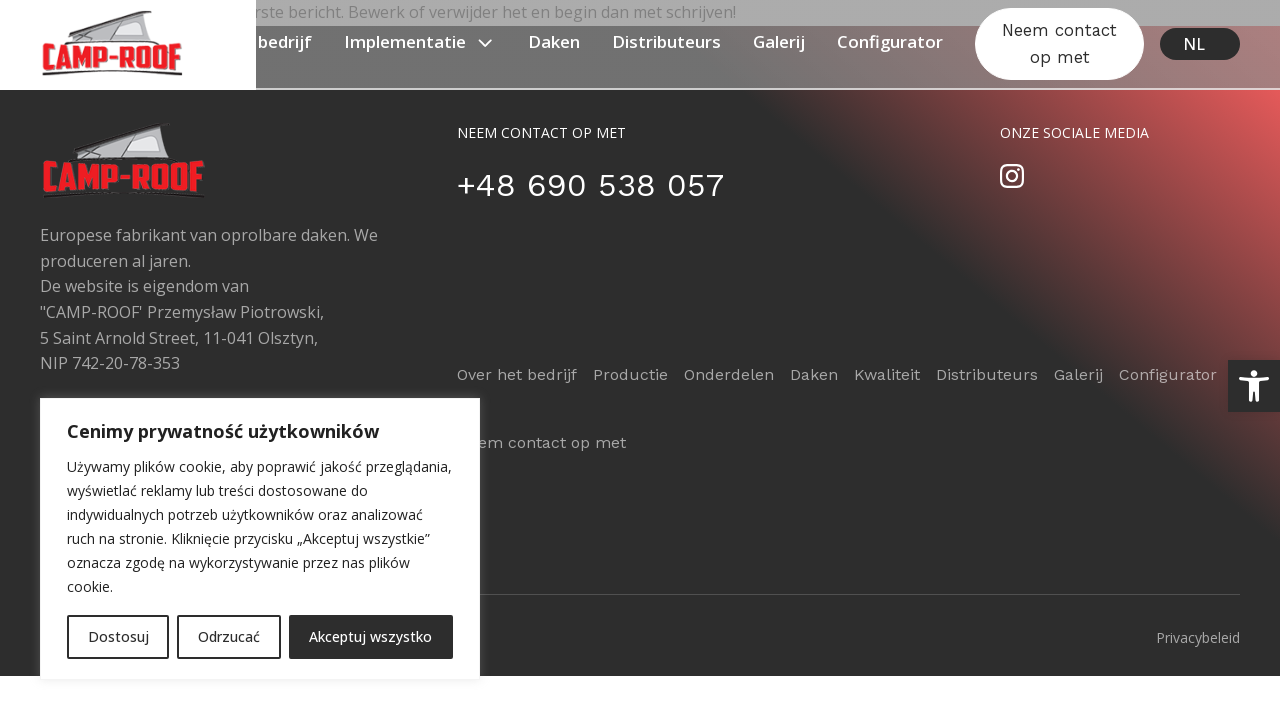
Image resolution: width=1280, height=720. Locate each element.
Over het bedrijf (247, 41)
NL (1194, 44)
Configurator (890, 41)
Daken (554, 41)
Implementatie (420, 42)
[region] (260, 539)
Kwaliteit (887, 374)
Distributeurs (666, 41)
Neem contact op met (1059, 43)
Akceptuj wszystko (370, 636)
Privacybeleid (1198, 637)
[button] (1254, 386)
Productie (630, 374)
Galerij (779, 41)
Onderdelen (729, 374)
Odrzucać (229, 636)
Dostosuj (118, 636)
